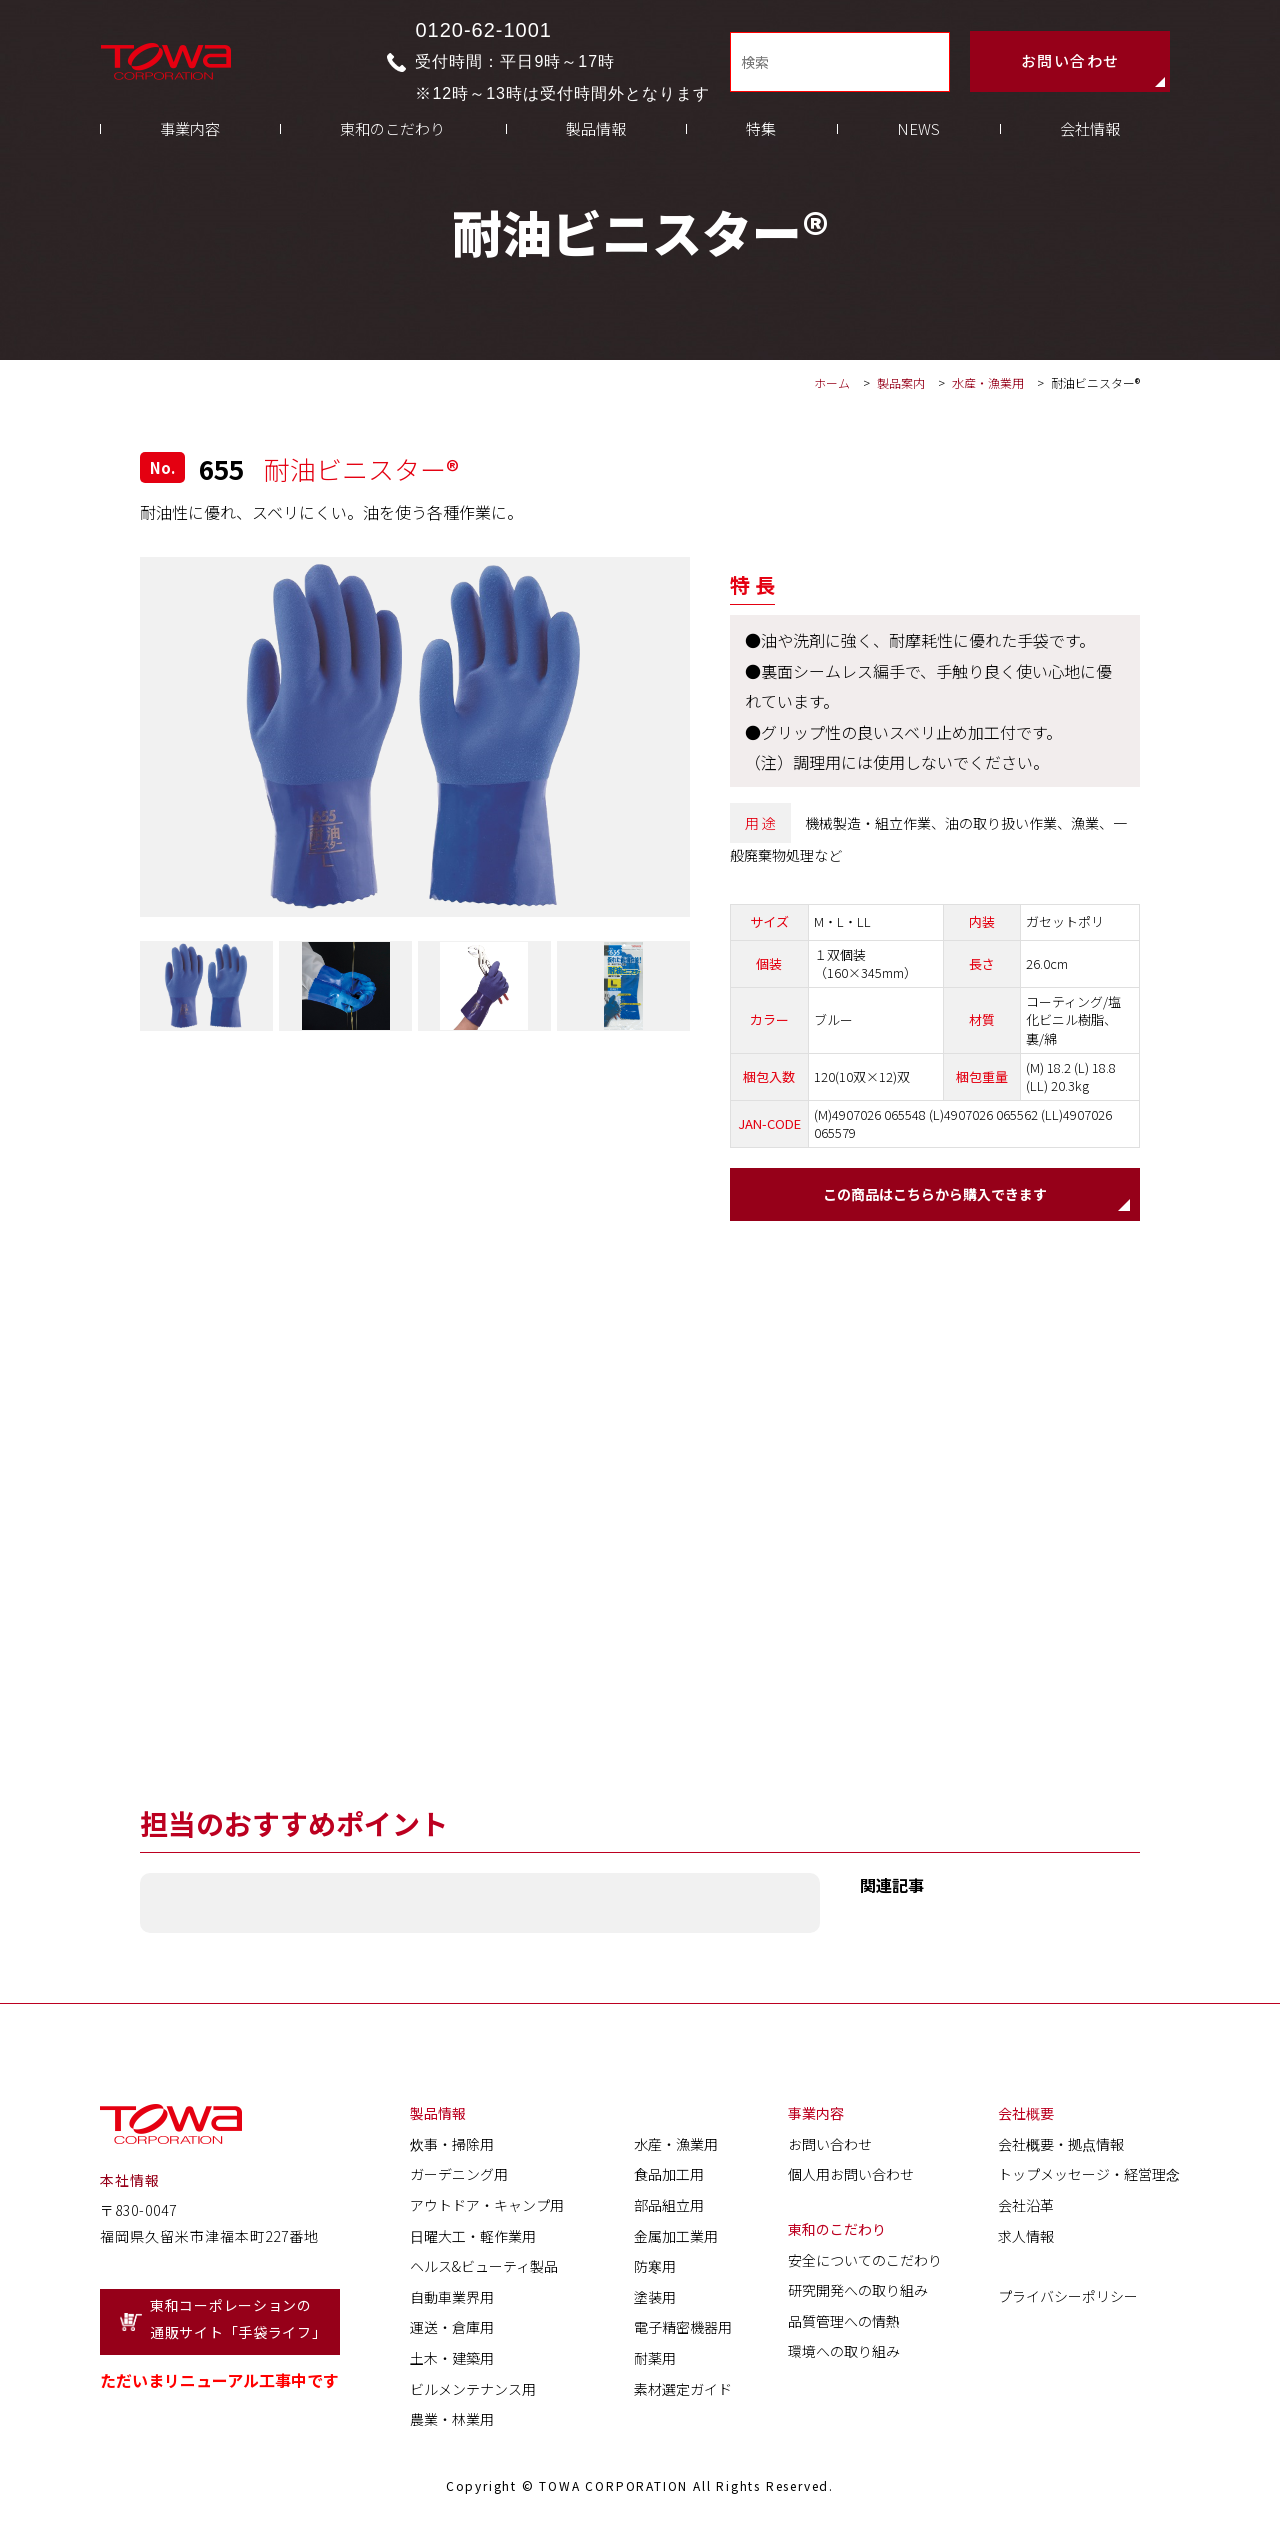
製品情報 (596, 150)
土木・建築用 (452, 2362)
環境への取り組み (844, 2355)
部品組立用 (669, 2209)
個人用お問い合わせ (851, 2178)
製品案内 (901, 382)
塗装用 (655, 2301)
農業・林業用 (452, 2423)
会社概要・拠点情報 (1061, 2148)
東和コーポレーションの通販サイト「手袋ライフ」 (238, 2322)
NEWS (918, 150)
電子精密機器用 (683, 2331)
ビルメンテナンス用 (473, 2392)
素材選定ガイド (683, 2392)
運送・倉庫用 (452, 2331)
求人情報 (1026, 2239)
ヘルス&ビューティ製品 (484, 2270)
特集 (761, 150)
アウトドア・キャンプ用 (487, 2209)
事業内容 (190, 150)
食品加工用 (669, 2178)
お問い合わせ (1070, 65)
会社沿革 (1026, 2209)
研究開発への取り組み (858, 2294)
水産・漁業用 (989, 382)
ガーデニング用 (459, 2178)
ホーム (832, 382)
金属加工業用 (676, 2239)
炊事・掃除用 (452, 2148)
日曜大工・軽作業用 (473, 2239)
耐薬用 (655, 2362)
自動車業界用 (452, 2301)
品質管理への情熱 (844, 2325)
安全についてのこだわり (865, 2263)
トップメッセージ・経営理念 (1089, 2178)
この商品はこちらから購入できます (935, 1196)
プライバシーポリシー (1068, 2300)
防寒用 (655, 2270)
